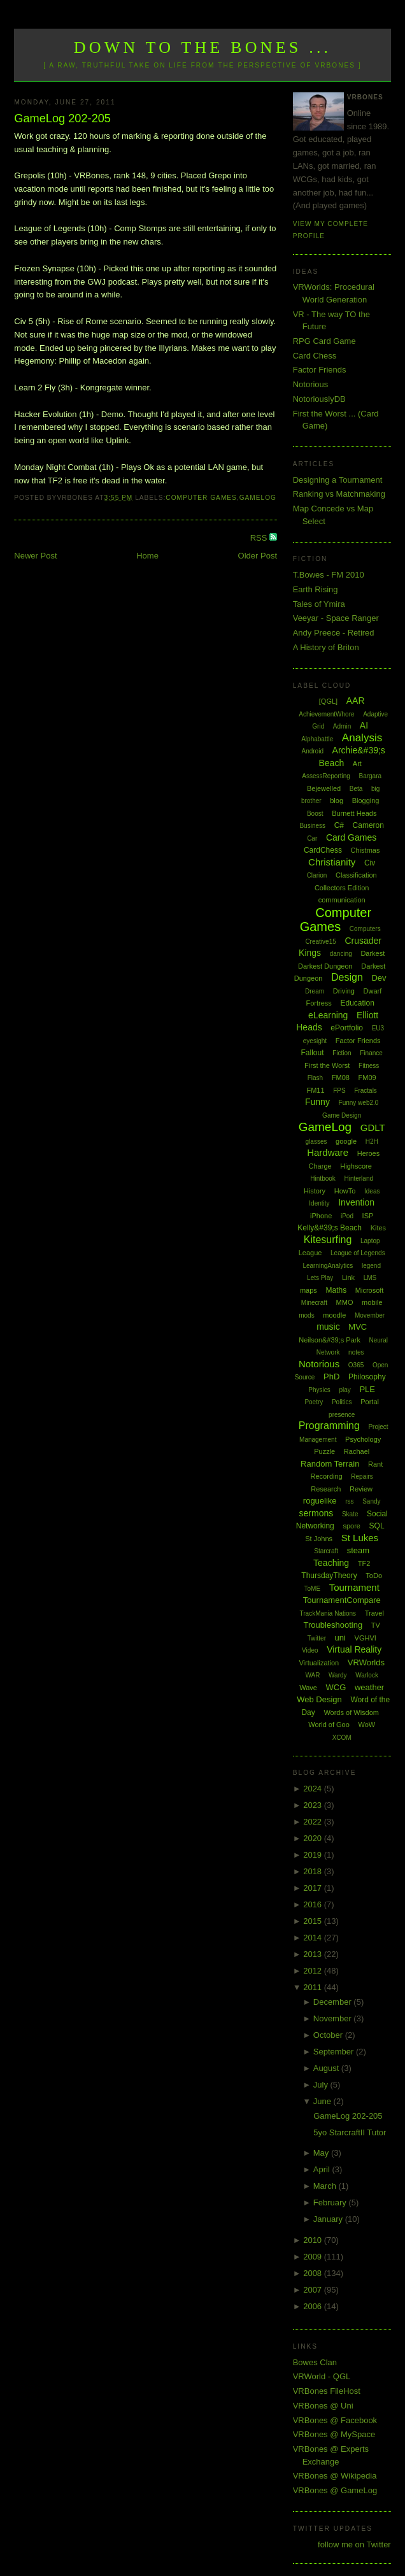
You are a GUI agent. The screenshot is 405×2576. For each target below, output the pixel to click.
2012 (313, 1970)
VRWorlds (366, 1662)
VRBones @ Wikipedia (335, 2475)
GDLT (372, 1127)
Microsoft (369, 1290)
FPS (339, 1090)
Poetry (313, 1401)
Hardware (327, 1152)
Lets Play (320, 1277)
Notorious (311, 384)
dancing (341, 953)
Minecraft (314, 1302)
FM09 (367, 1077)
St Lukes (359, 1537)
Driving (344, 991)
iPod (347, 1216)
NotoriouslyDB (319, 399)
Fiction (341, 1053)
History (314, 1191)
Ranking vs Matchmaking (339, 494)
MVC (357, 1327)
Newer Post (35, 555)
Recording (327, 1476)
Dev (378, 978)
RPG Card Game (324, 341)
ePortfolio (346, 1027)
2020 (313, 1838)
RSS (259, 538)
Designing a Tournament (338, 480)
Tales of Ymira (319, 604)
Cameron (368, 825)
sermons (316, 1513)
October (329, 2035)
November (333, 2018)
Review (361, 1489)
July (321, 2084)
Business (312, 825)
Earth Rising (315, 589)
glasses (316, 1141)
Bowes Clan (315, 2362)
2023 (313, 1805)
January (329, 2219)
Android (312, 751)
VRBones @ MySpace (334, 2434)
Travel (374, 1613)
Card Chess (315, 355)
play (344, 1389)
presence (342, 1414)
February (331, 2202)
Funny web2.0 (359, 1102)
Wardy (338, 1675)
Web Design (319, 1699)
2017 (313, 1888)
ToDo (374, 1575)
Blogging (366, 800)
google (346, 1141)
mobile (372, 1302)
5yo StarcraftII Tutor (349, 2132)
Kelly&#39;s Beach (329, 1227)
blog (336, 800)
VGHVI (365, 1638)
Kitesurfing (328, 1239)
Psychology (363, 1439)
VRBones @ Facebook (335, 2420)
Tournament (354, 1587)
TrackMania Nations (328, 1613)
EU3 (378, 1028)
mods (306, 1315)
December (333, 2002)
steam (358, 1550)
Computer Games (201, 497)
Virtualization (319, 1663)
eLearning (328, 1015)
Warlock (366, 1675)
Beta (356, 788)
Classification (356, 875)
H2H (372, 1141)
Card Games (351, 837)
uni (340, 1637)
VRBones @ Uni (323, 2405)
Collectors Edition (342, 888)
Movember (370, 1315)
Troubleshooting (332, 1625)
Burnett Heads (354, 813)
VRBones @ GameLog (335, 2490)
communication (342, 900)
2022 (313, 1821)
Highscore (356, 1166)
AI (364, 725)
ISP (368, 1216)
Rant (375, 1464)
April (322, 2169)
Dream (314, 991)
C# (339, 825)
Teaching (331, 1563)
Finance (371, 1053)
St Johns (318, 1538)
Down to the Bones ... (203, 47)
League (310, 1252)
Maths (335, 1290)
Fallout (312, 1052)
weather (369, 1687)
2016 (313, 1904)
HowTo (345, 1191)
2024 (313, 1788)
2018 (313, 1871)
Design (347, 977)
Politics (342, 1401)
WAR (312, 1675)
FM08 (341, 1077)
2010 (313, 2240)
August (327, 2068)
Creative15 (320, 941)
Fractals (365, 1090)
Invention (356, 1202)
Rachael (356, 1451)
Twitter (317, 1638)
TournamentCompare (342, 1600)
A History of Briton (326, 647)
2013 (313, 1954)
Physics (319, 1389)
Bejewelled (324, 788)
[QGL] (328, 701)
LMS (370, 1277)
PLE (367, 1389)
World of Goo (329, 1724)
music (328, 1326)
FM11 (315, 1090)
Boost (315, 813)
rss (349, 1501)
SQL (377, 1525)
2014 (313, 1937)
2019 (313, 1855)
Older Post (257, 555)
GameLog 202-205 (62, 118)
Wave (308, 1687)
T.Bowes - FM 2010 (328, 575)
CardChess (323, 850)
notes (356, 1352)
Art (357, 763)
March (326, 2186)
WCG (336, 1687)
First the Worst (327, 1065)
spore (351, 1526)
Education (357, 1003)
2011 (313, 1987)
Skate (350, 1514)
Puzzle (324, 1451)
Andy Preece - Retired (333, 632)
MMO (344, 1302)
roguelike (320, 1500)
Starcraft (326, 1551)
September (334, 2051)
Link (348, 1277)
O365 (356, 1365)
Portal (369, 1401)
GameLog (257, 497)
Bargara (370, 775)
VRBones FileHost (326, 2391)
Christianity (331, 862)
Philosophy (367, 1376)
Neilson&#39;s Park (329, 1340)
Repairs (362, 1476)
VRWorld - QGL (322, 2376)
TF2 (364, 1563)
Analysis (362, 738)
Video (310, 1650)
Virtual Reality (354, 1649)
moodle (334, 1315)
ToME (312, 1588)
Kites (378, 1228)
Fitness (369, 1065)
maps (308, 1290)
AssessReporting (326, 775)
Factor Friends (319, 369)
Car (312, 838)
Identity (319, 1203)
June (323, 2101)
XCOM (342, 1737)
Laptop (370, 1240)
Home (147, 555)
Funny (317, 1102)
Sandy (371, 1501)
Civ (369, 862)
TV (375, 1625)
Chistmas (365, 850)
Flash (315, 1077)
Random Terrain (330, 1464)
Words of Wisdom (351, 1712)
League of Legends (357, 1252)
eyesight (315, 1040)
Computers (365, 928)
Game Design (341, 1115)
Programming (329, 1425)
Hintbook (322, 1178)
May (322, 2153)
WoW (366, 1724)
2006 (313, 2306)
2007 (313, 2290)
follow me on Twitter (354, 2544)
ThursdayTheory (329, 1575)
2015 (313, 1921)
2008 (313, 2273)
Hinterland (358, 1178)
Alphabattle (317, 739)
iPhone (321, 1216)
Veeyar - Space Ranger (336, 618)
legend (371, 1265)
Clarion (317, 875)
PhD (331, 1376)
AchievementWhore (326, 714)
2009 (313, 2256)
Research (326, 1489)
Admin (342, 726)
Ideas (372, 1191)
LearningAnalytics (327, 1265)
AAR (355, 700)
